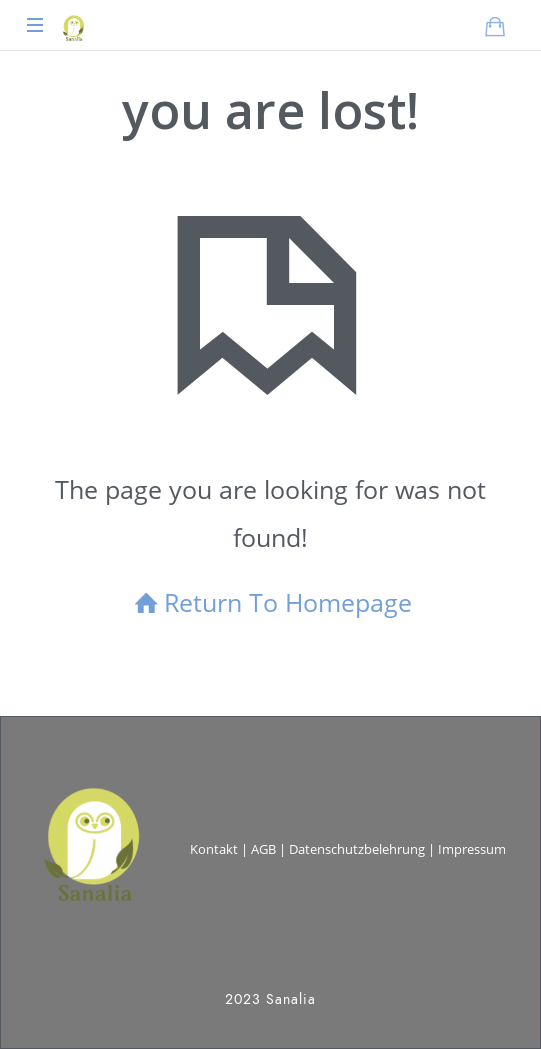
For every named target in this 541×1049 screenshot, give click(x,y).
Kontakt (214, 849)
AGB (263, 849)
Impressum (472, 849)
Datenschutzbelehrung (357, 849)
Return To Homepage (270, 602)
